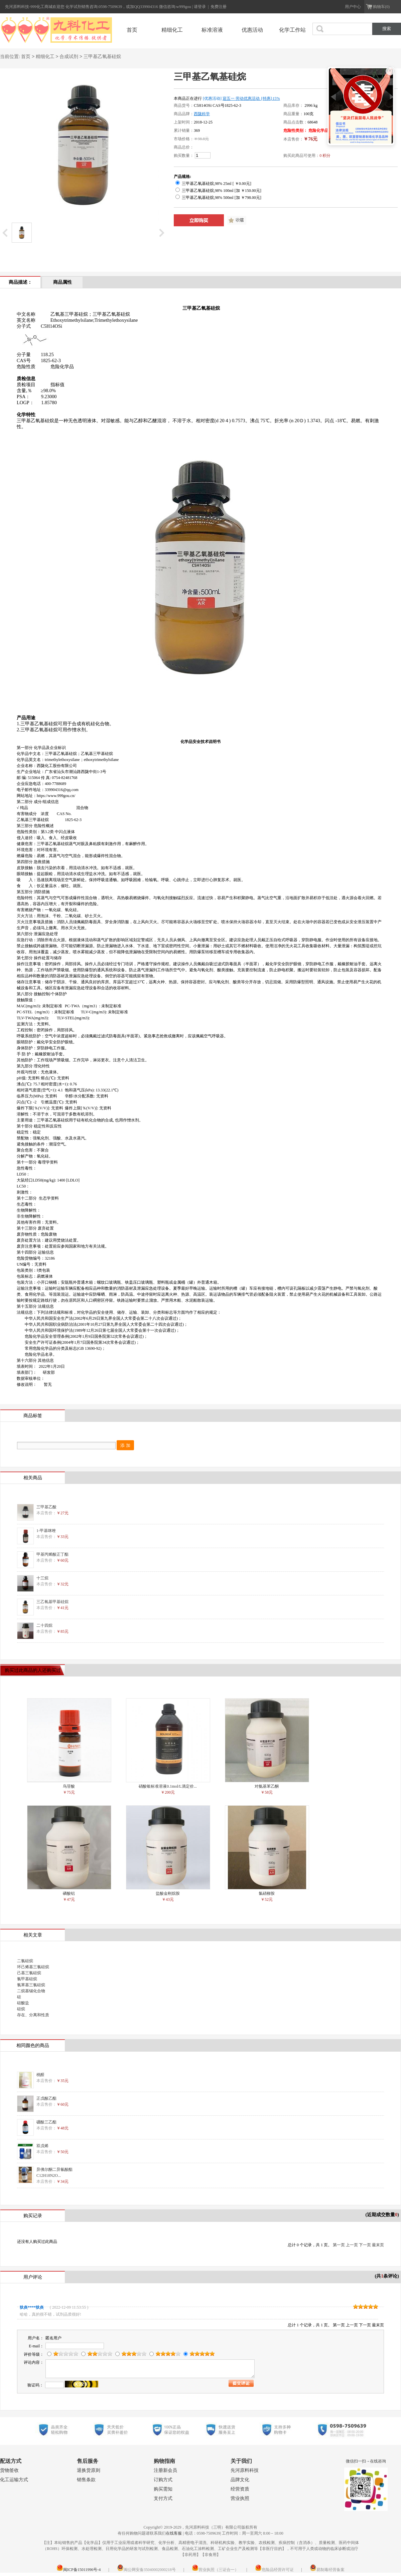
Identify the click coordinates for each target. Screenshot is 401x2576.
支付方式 (163, 2498)
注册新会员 (165, 2470)
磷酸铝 (69, 1893)
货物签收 (9, 2470)
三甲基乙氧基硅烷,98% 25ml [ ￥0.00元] (213, 183)
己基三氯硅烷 (29, 1973)
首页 (132, 30)
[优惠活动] (212, 98)
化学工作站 (292, 30)
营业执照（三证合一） (215, 2569)
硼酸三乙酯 (46, 2122)
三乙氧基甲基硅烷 (52, 1601)
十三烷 (42, 1578)
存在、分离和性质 (33, 2015)
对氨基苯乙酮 (267, 1786)
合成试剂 (68, 56)
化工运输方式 (14, 2479)
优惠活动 (252, 30)
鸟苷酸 (69, 1786)
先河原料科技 (245, 2470)
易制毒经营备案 (327, 2569)
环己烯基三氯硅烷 (33, 1967)
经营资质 (240, 2489)
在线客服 (174, 2533)
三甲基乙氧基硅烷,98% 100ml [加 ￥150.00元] (218, 190)
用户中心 (353, 6)
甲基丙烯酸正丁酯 (52, 1554)
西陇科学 (202, 113)
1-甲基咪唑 (46, 1530)
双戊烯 (42, 2145)
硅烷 (21, 2009)
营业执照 (240, 2498)
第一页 (339, 2245)
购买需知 (163, 2489)
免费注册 (219, 6)
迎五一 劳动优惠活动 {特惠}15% (251, 98)
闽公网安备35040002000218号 (146, 2569)
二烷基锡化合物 (31, 1991)
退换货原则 (88, 2470)
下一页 (365, 2245)
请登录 (200, 6)
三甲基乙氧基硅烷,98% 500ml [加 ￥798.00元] (218, 197)
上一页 (352, 2245)
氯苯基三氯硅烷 (31, 1985)
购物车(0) (381, 6)
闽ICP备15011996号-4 (78, 2569)
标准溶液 (212, 30)
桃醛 (40, 2074)
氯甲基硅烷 (27, 1979)
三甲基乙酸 (46, 1507)
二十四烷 (44, 1625)
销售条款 (86, 2479)
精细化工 (172, 30)
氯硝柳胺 (267, 1893)
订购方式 (163, 2479)
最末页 (378, 2245)
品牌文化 (240, 2479)
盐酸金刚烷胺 (168, 1893)
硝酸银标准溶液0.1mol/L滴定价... (167, 1786)
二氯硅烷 (25, 1961)
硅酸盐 (23, 2003)
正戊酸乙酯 (46, 2098)
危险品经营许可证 (274, 2569)
